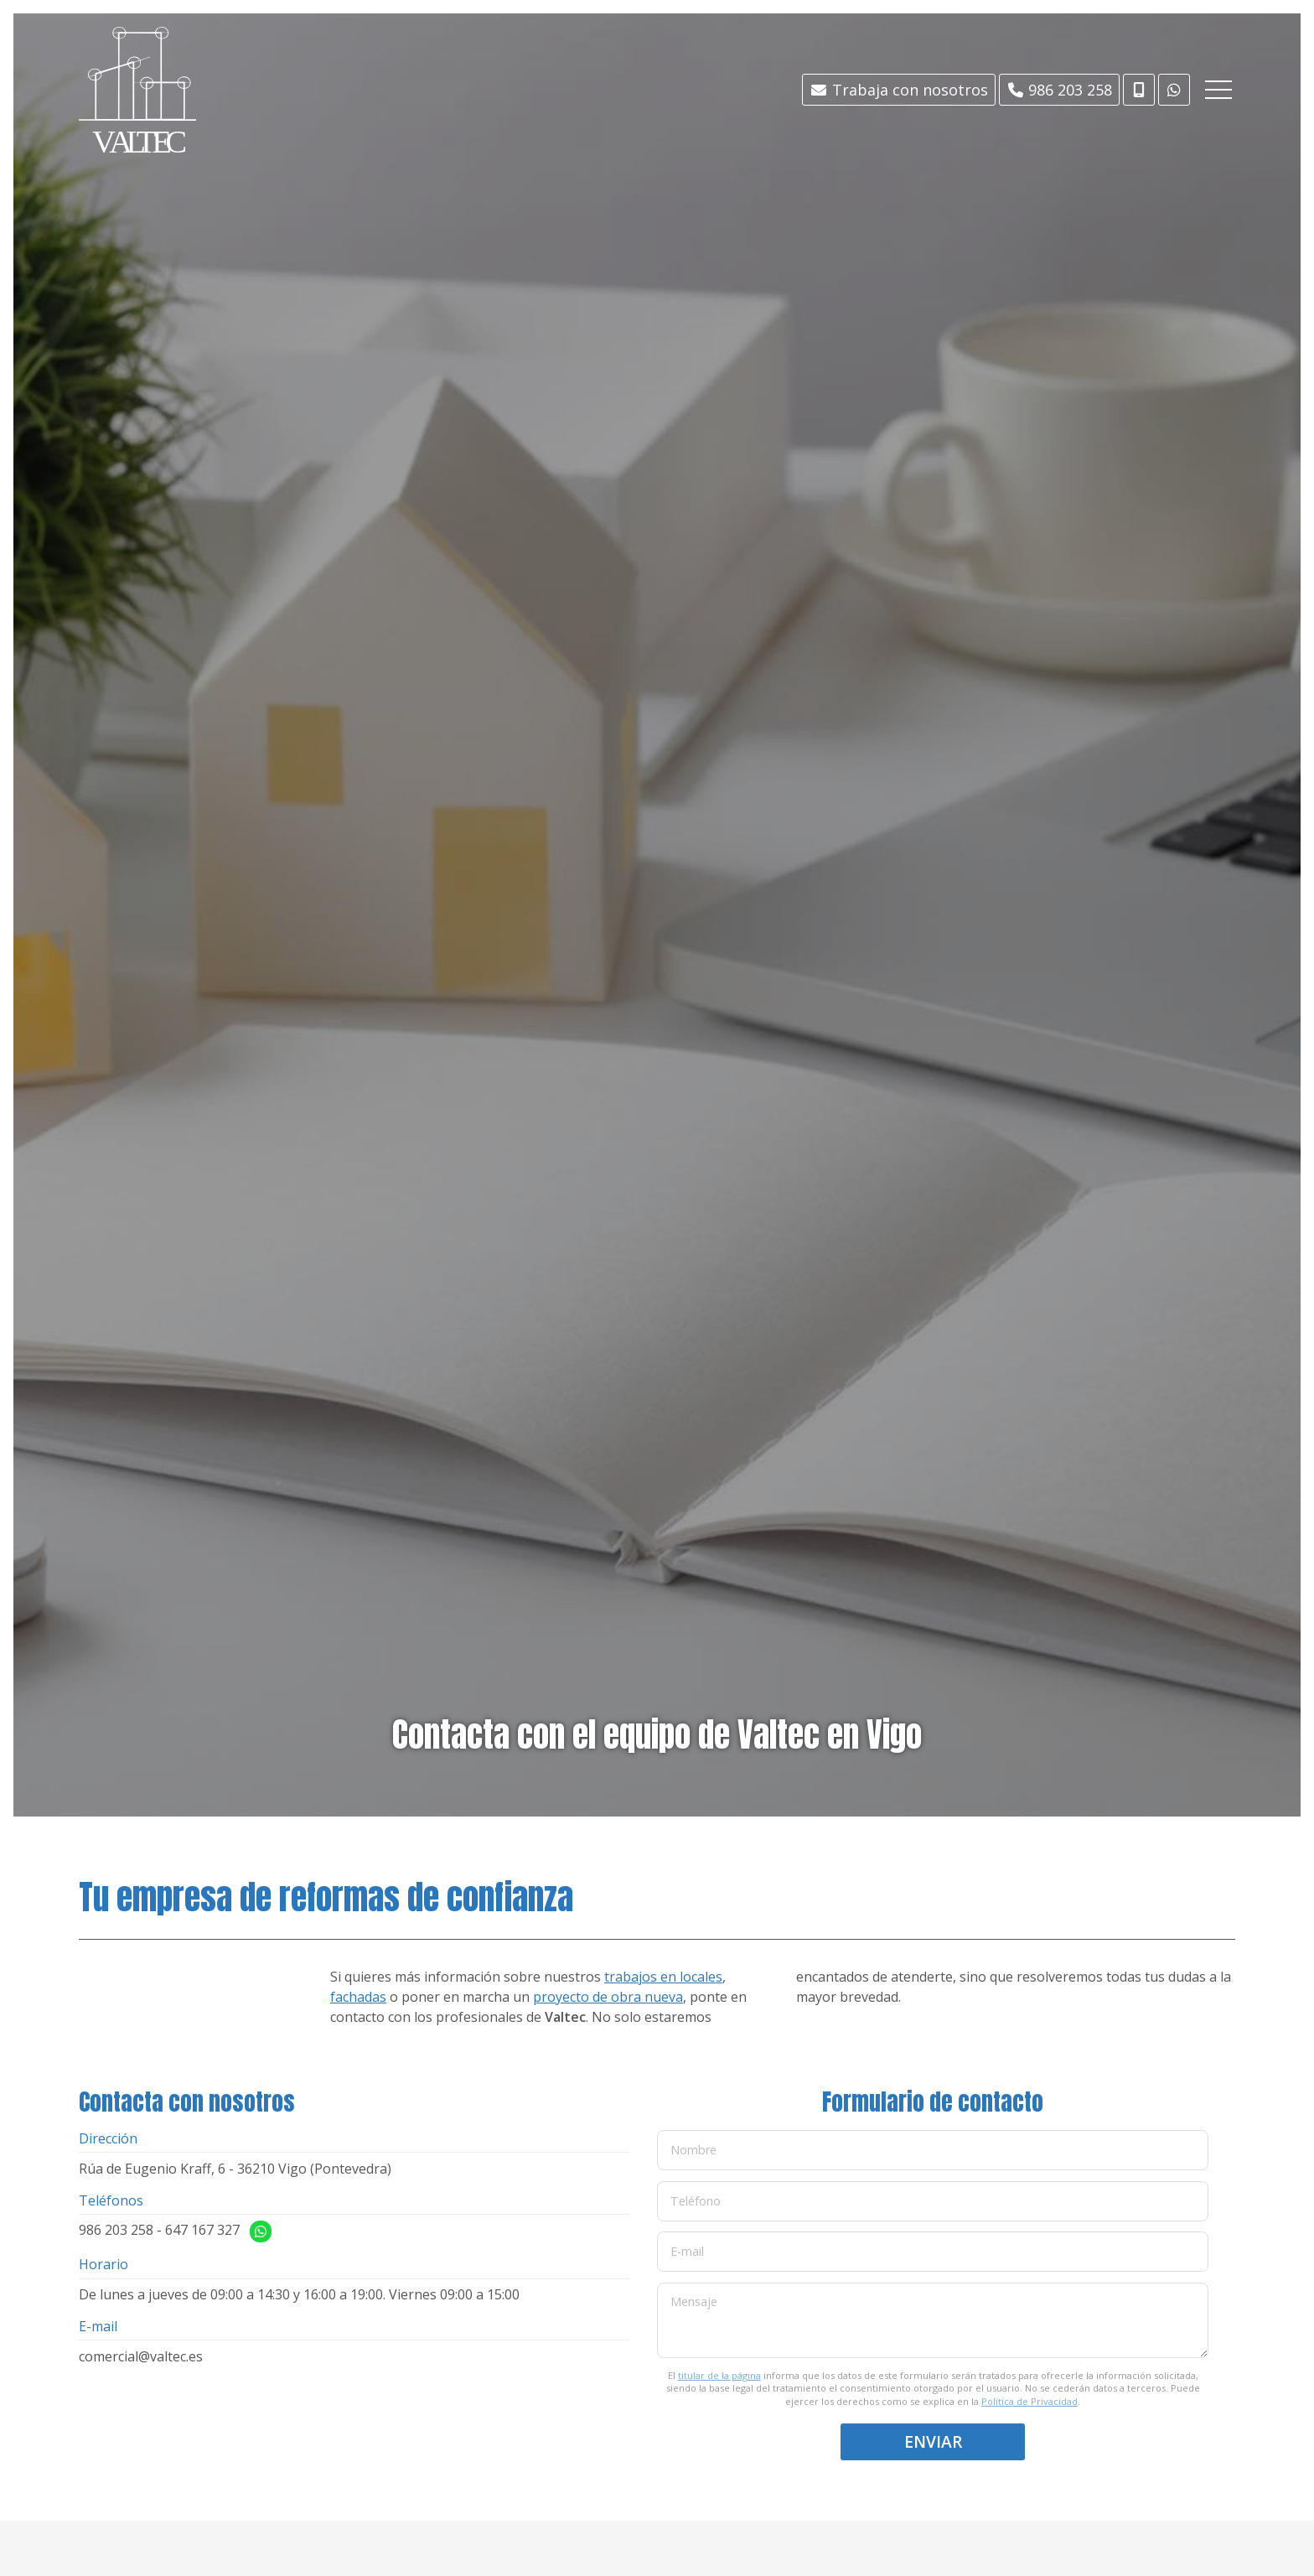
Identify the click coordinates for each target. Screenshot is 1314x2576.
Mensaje (693, 2301)
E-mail (687, 2251)
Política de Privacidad (1029, 2401)
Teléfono (695, 2200)
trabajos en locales (663, 1976)
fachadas (358, 1997)
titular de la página (719, 2375)
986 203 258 (116, 2230)
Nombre (693, 2150)
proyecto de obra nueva (608, 1997)
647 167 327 (202, 2230)
